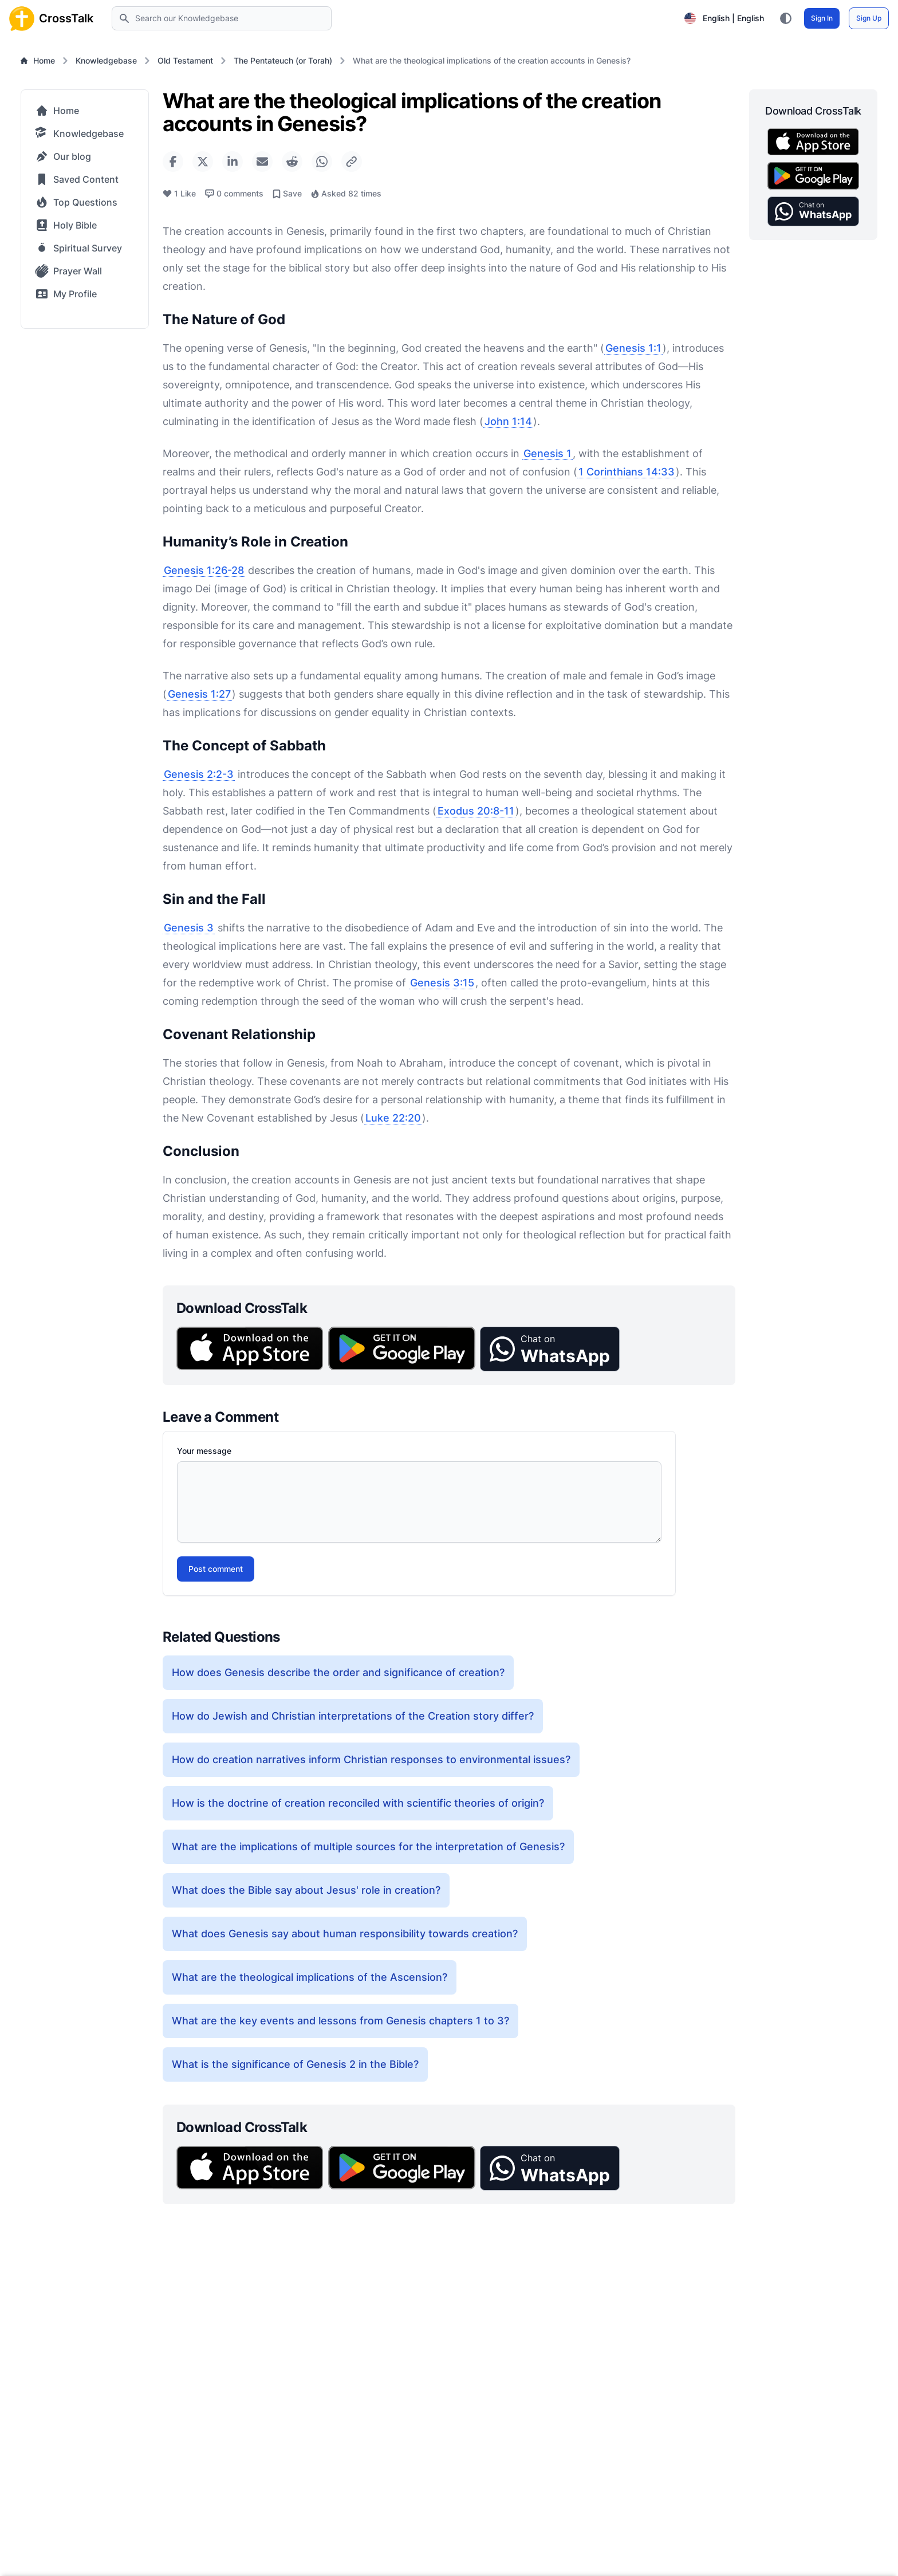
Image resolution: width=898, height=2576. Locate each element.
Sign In (822, 18)
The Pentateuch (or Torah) (283, 60)
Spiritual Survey (79, 248)
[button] (550, 1349)
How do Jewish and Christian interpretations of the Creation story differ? (353, 1716)
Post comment (215, 1569)
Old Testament (185, 60)
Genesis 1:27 (199, 694)
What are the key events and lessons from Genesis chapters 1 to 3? (340, 2021)
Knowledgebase (106, 60)
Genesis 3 (189, 928)
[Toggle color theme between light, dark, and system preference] (786, 18)
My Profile (66, 294)
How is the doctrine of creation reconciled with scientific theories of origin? (358, 1803)
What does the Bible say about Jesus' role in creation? (306, 1890)
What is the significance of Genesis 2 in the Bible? (295, 2064)
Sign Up (868, 18)
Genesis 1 (547, 453)
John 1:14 (508, 421)
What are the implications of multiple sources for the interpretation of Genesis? (368, 1846)
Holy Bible (66, 225)
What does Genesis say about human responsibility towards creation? (345, 1934)
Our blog (63, 156)
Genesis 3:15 (442, 983)
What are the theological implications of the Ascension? (309, 1977)
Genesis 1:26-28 (204, 570)
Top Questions (76, 202)
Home (38, 60)
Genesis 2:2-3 (199, 774)
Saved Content (77, 179)
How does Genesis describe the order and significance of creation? (338, 1672)
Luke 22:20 (393, 1118)
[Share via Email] (262, 161)
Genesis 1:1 (633, 348)
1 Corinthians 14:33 (626, 472)
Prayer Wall (68, 271)
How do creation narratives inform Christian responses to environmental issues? (371, 1759)
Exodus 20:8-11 (476, 811)
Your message (204, 1451)
